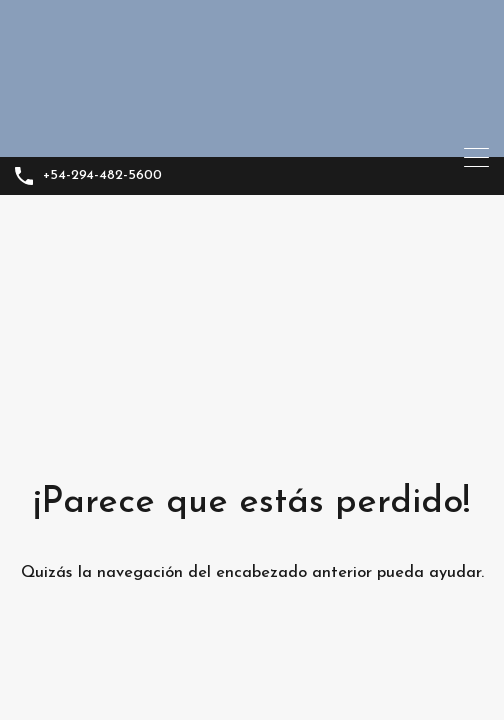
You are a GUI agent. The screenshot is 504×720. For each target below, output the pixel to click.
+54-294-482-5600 (102, 175)
